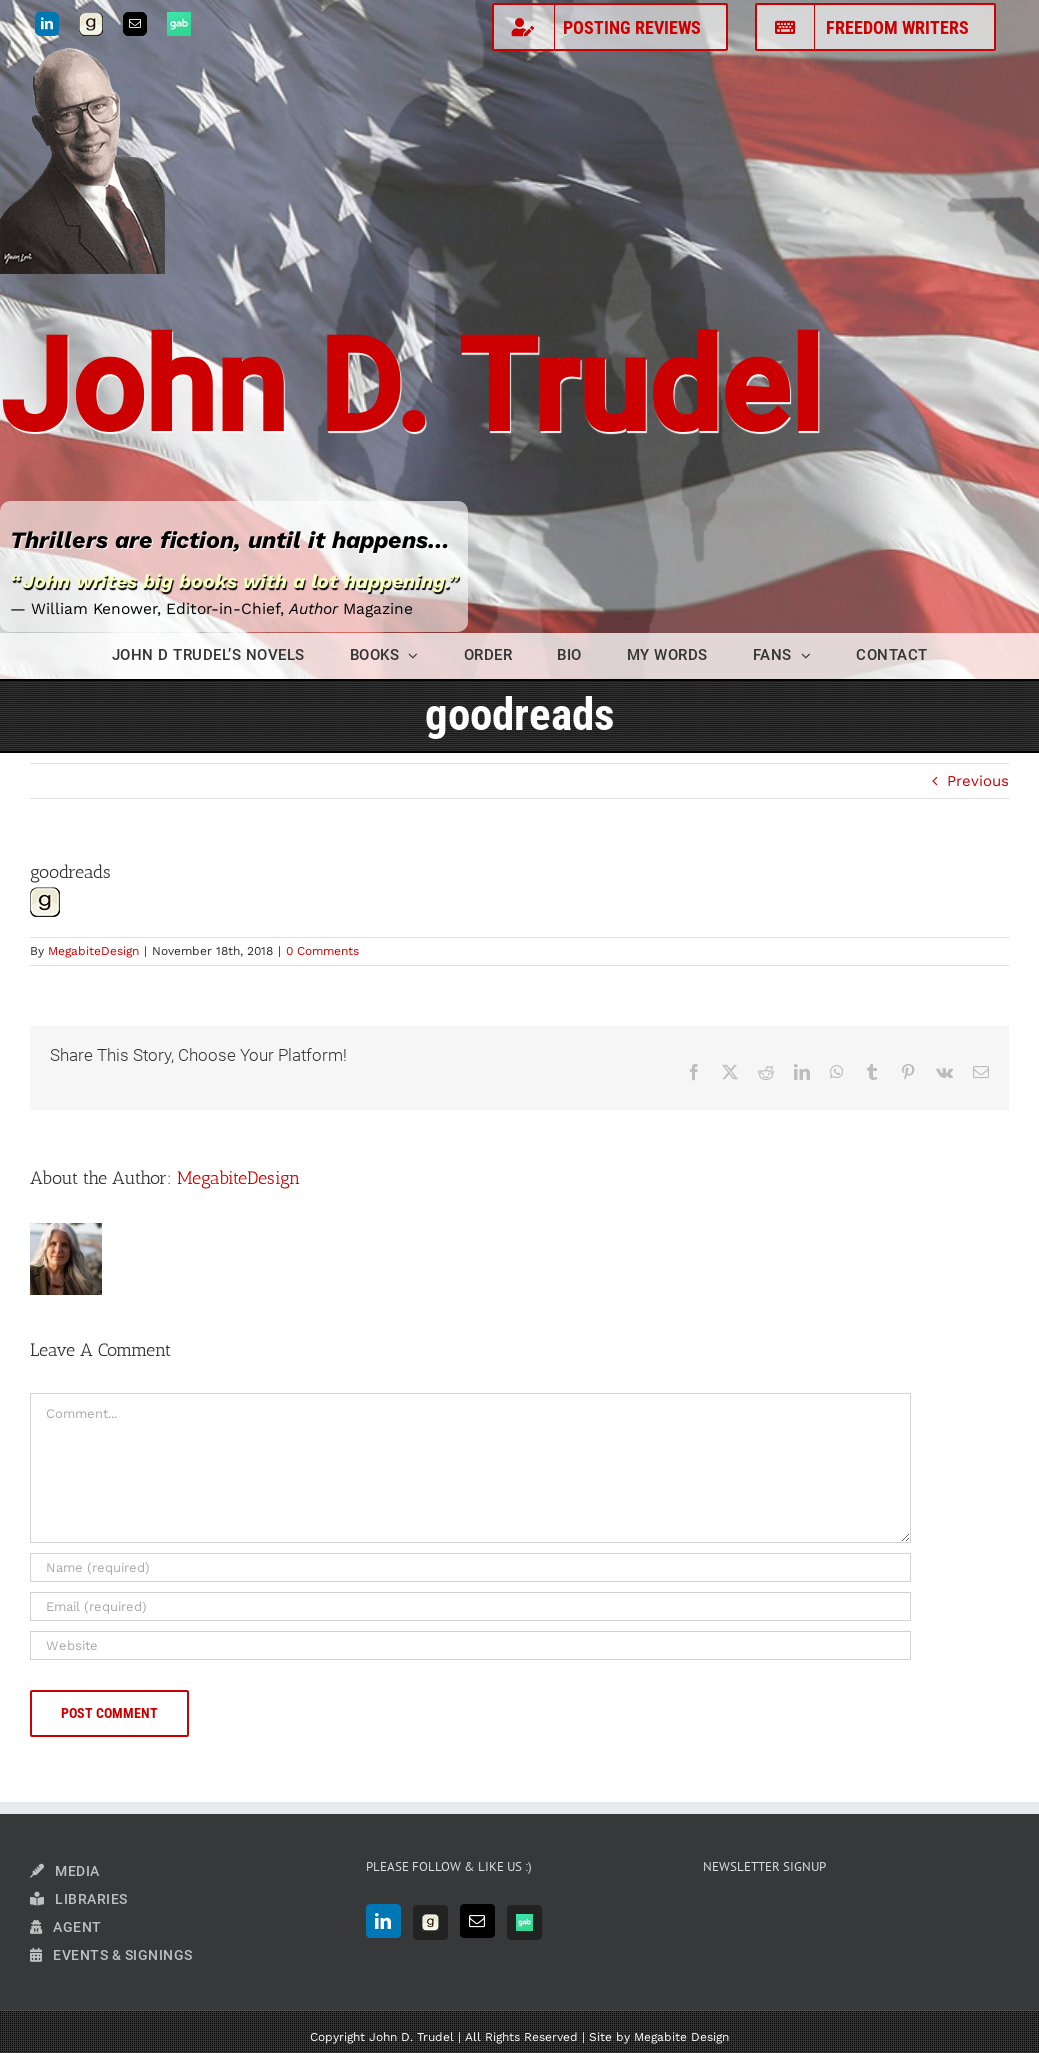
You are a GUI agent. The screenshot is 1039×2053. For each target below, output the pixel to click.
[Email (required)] (470, 1606)
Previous (978, 781)
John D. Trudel (411, 387)
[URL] (470, 1645)
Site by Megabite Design (659, 2037)
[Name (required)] (470, 1567)
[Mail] (477, 1921)
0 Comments (322, 951)
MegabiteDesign (93, 951)
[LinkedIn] (383, 1921)
